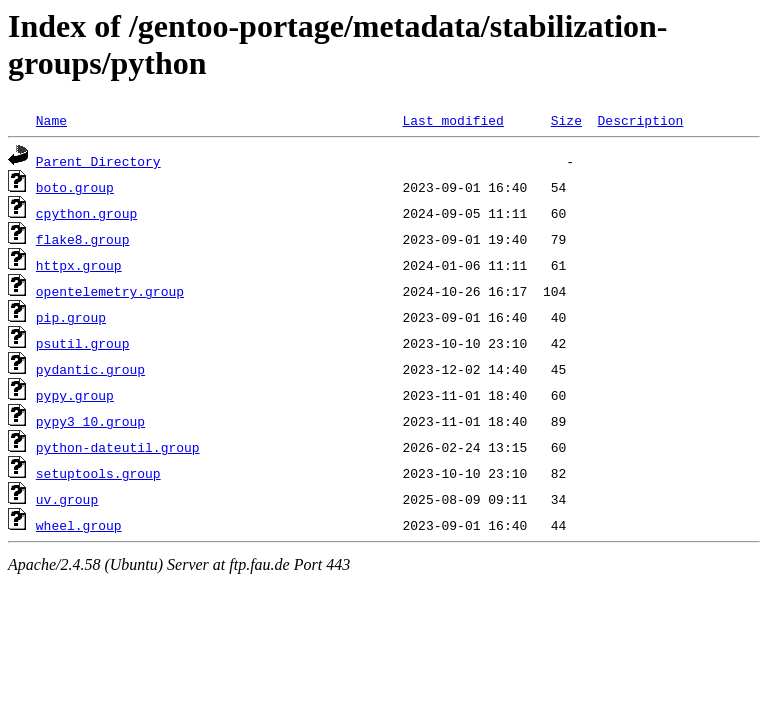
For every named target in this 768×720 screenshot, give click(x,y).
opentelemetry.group (110, 291)
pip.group (71, 317)
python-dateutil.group (118, 447)
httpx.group (79, 265)
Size (566, 120)
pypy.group (75, 395)
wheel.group (79, 525)
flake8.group (83, 239)
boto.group (75, 187)
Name (51, 120)
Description (640, 120)
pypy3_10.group (90, 421)
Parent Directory (98, 161)
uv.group (67, 499)
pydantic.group (90, 369)
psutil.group (83, 343)
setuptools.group (98, 473)
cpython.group (86, 213)
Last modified (452, 120)
